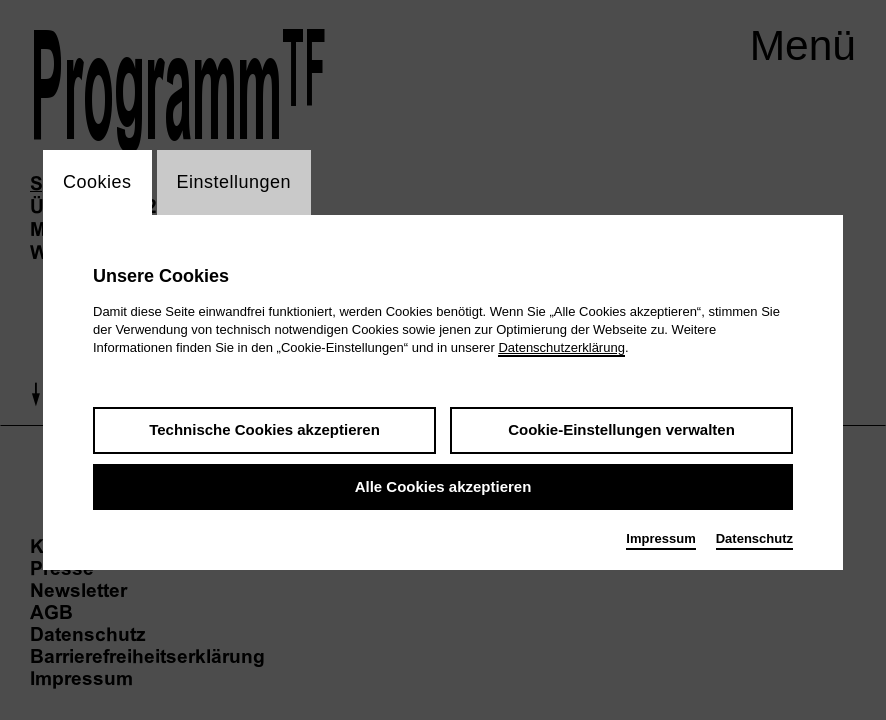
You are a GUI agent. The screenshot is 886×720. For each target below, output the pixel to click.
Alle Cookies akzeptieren (443, 486)
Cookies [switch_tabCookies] (97, 182)
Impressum (660, 538)
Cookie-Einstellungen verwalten (621, 429)
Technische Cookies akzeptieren (264, 429)
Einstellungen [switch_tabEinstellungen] (234, 182)
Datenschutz (754, 538)
